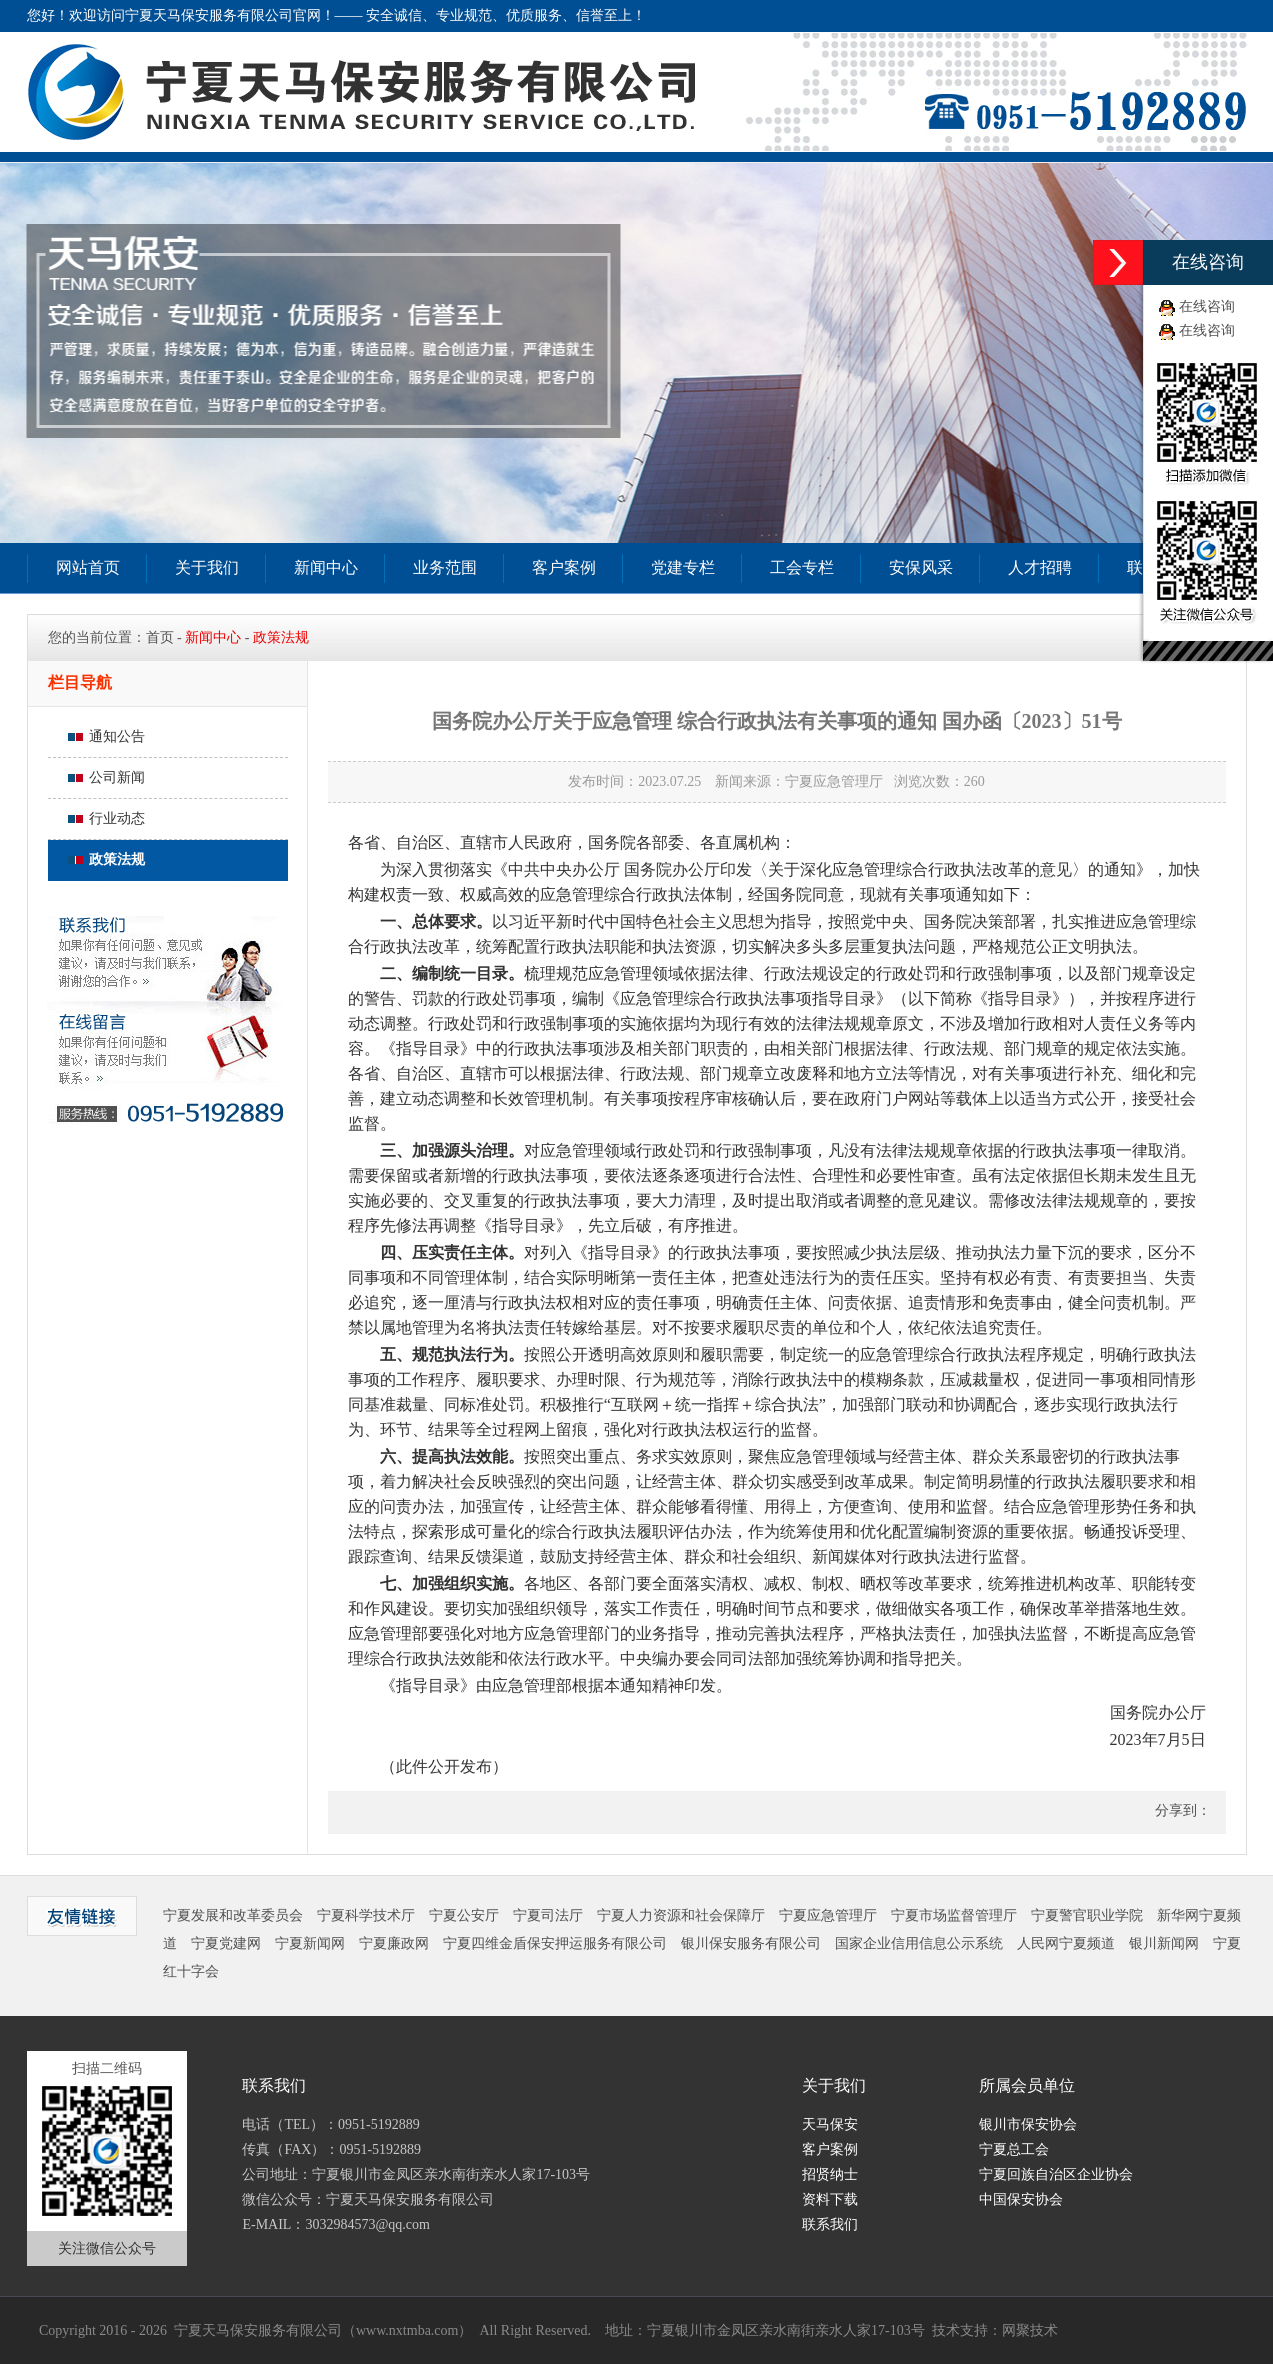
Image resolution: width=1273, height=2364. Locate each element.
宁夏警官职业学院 (1087, 1915)
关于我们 (207, 567)
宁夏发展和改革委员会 (233, 1915)
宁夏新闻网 (310, 1943)
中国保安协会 (1021, 2199)
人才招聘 (1040, 567)
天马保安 (830, 2124)
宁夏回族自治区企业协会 (1056, 2174)
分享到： (1181, 1810)
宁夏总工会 (1014, 2149)
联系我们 (830, 2224)
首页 (160, 637)
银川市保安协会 (1028, 2124)
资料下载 (830, 2199)
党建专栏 (683, 567)
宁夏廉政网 (394, 1943)
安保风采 (921, 567)
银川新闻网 (1164, 1943)
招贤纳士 (830, 2174)
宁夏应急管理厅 (828, 1915)
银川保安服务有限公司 (751, 1943)
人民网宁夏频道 (1066, 1943)
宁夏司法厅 (548, 1915)
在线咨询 (1207, 306)
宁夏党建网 (226, 1943)
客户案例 (564, 567)
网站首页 (88, 567)
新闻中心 (326, 567)
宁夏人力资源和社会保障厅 (681, 1915)
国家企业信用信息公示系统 (919, 1943)
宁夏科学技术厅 (366, 1915)
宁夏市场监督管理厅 (954, 1915)
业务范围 (445, 567)
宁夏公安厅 (464, 1915)
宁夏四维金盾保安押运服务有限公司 (555, 1943)
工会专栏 (802, 567)
